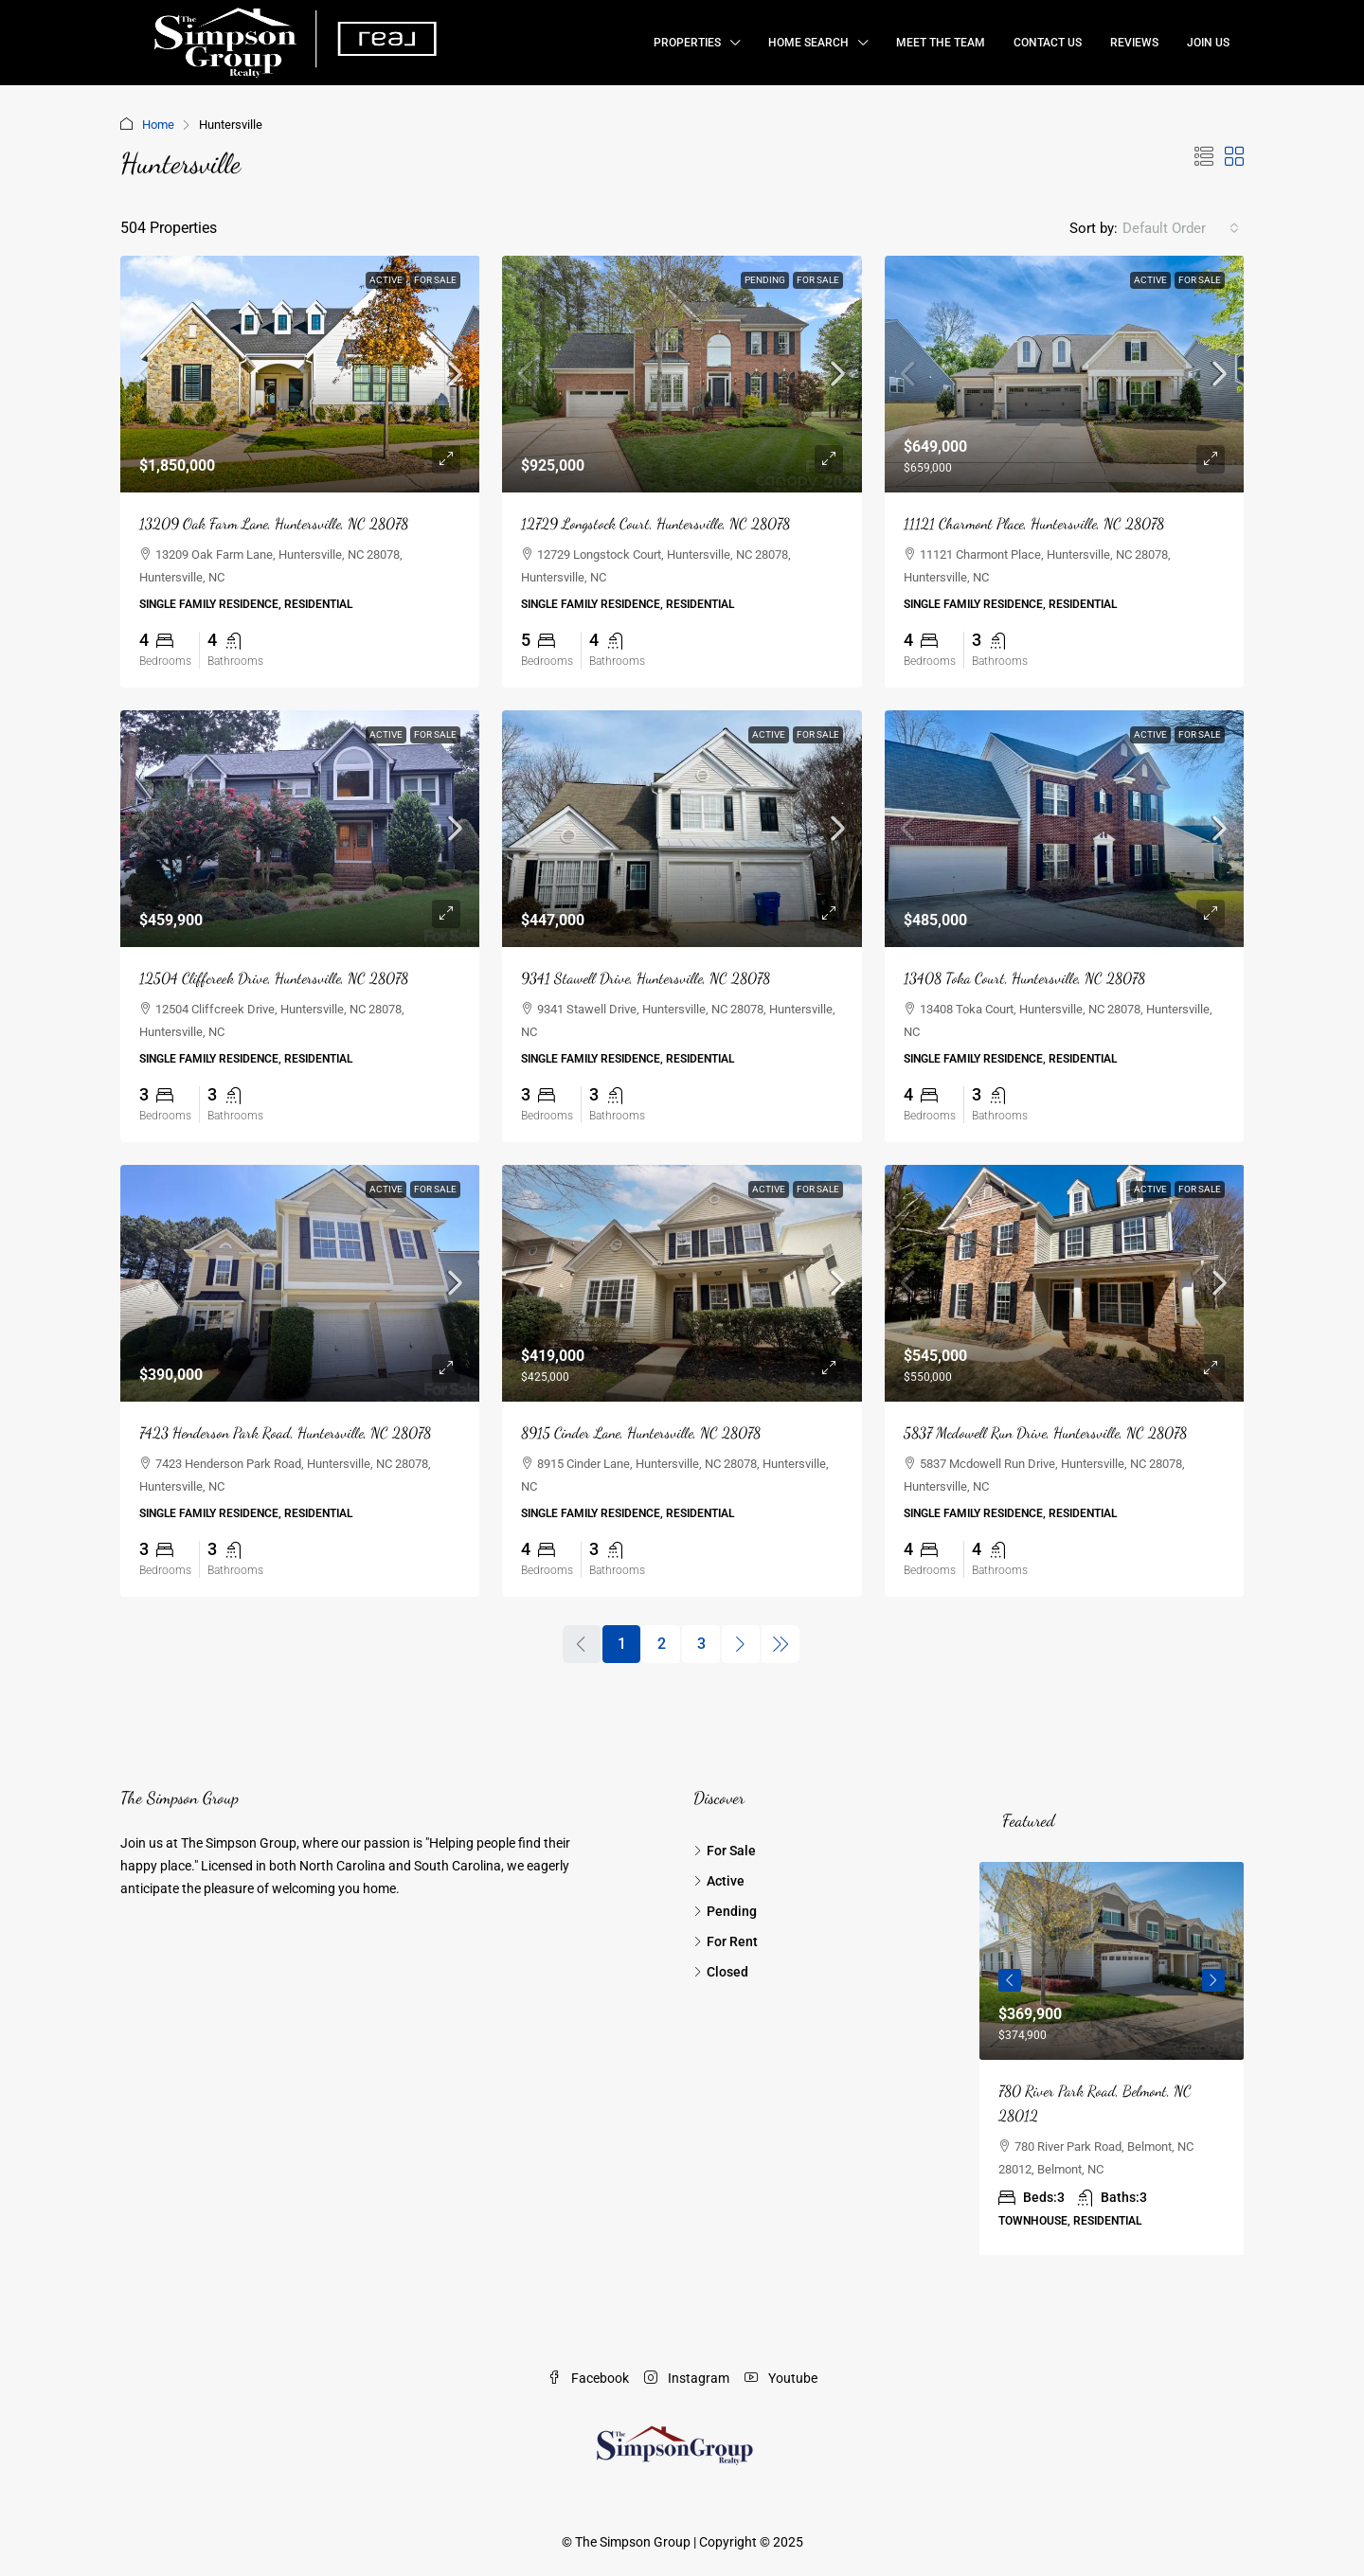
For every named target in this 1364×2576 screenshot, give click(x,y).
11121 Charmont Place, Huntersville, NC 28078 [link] (1034, 523)
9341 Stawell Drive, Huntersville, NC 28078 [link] (645, 978)
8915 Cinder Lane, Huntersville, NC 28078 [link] (641, 1432)
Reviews (1134, 42)
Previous (1009, 1980)
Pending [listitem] (725, 1911)
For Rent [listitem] (725, 1941)
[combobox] (1181, 228)
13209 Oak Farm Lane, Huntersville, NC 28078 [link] (273, 523)
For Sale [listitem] (724, 1850)
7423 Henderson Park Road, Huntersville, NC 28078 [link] (285, 1432)
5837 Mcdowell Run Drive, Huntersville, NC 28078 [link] (1045, 1432)
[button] (1203, 157)
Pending (765, 280)
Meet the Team (940, 42)
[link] (300, 374)
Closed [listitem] (720, 1971)
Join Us (1208, 42)
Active (386, 280)
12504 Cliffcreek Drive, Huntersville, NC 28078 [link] (273, 978)
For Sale (435, 280)
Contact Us (1048, 42)
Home (158, 124)
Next (1213, 1980)
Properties (687, 42)
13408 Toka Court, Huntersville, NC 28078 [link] (1024, 978)
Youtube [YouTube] (781, 2378)
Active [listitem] (719, 1880)
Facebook (588, 2378)
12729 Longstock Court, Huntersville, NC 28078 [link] (655, 523)
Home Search (808, 42)
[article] (1111, 2058)
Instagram (686, 2378)
